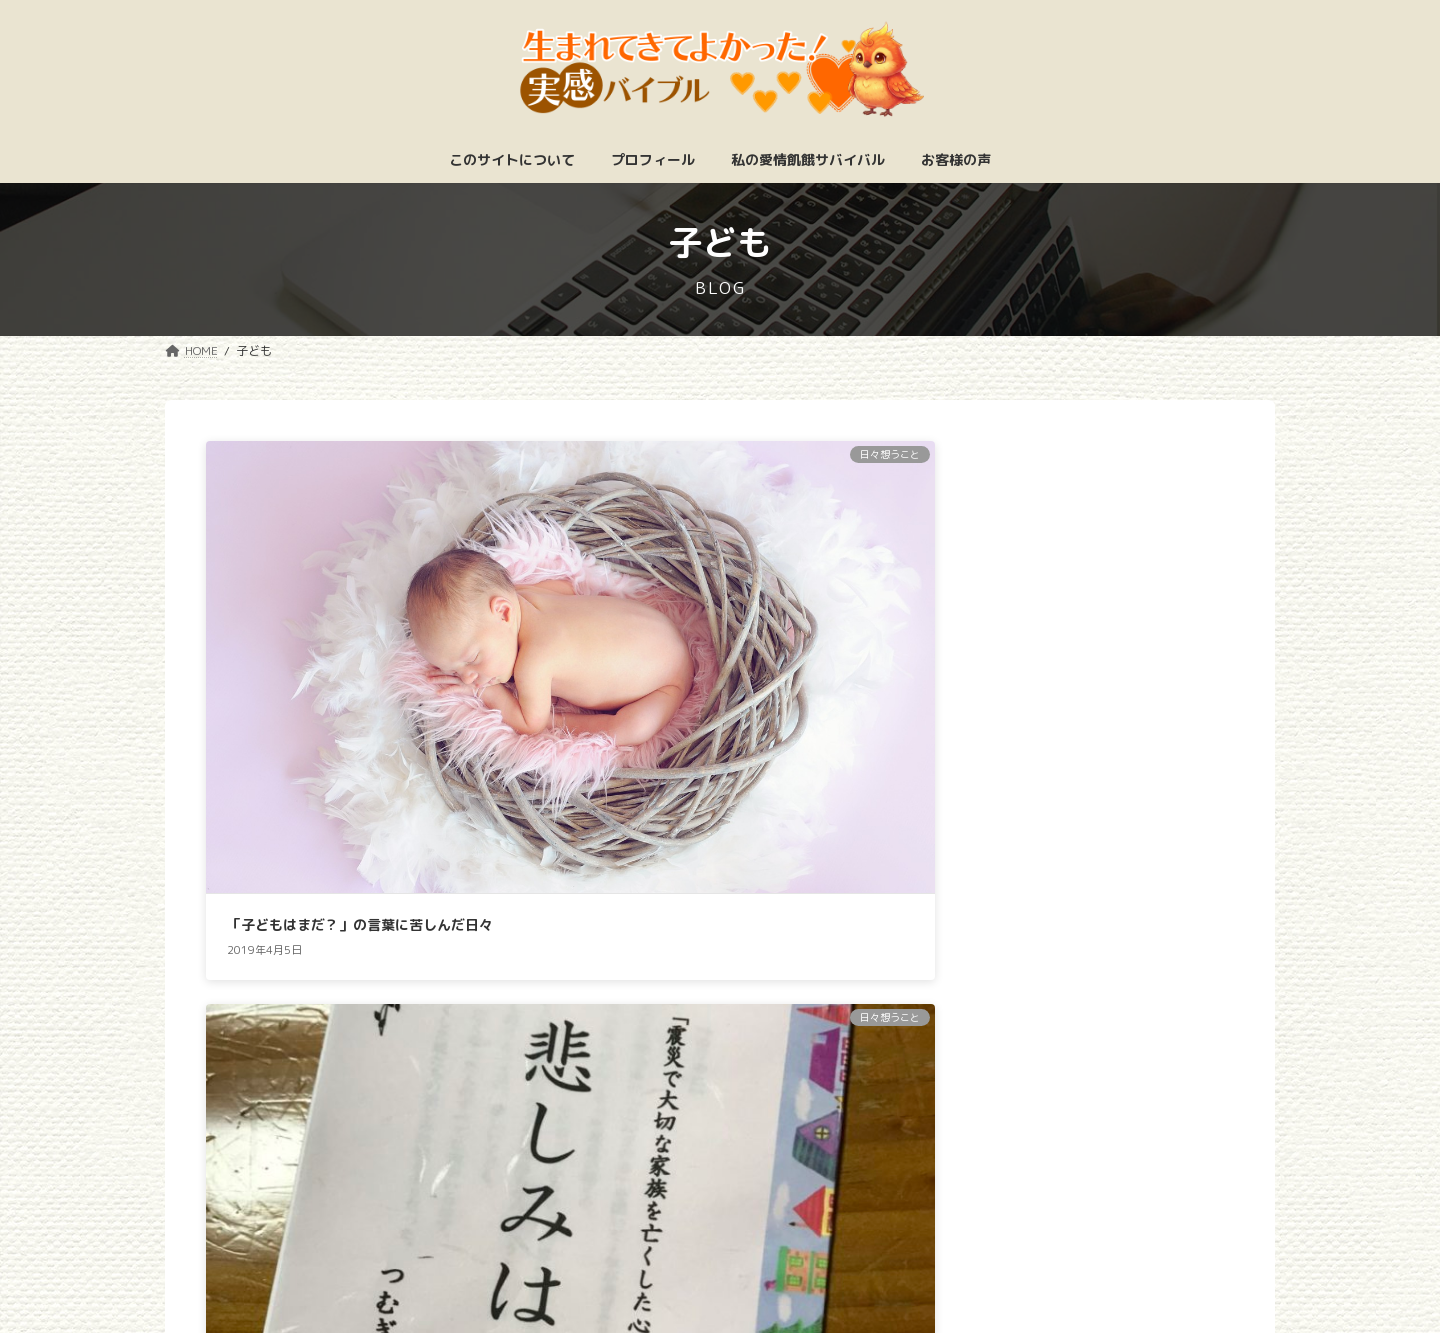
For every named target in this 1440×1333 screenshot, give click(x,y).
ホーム (504, 1236)
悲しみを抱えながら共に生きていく (691, 672)
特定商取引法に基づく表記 (668, 1236)
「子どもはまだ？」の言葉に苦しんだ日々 (360, 672)
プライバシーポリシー (883, 1236)
